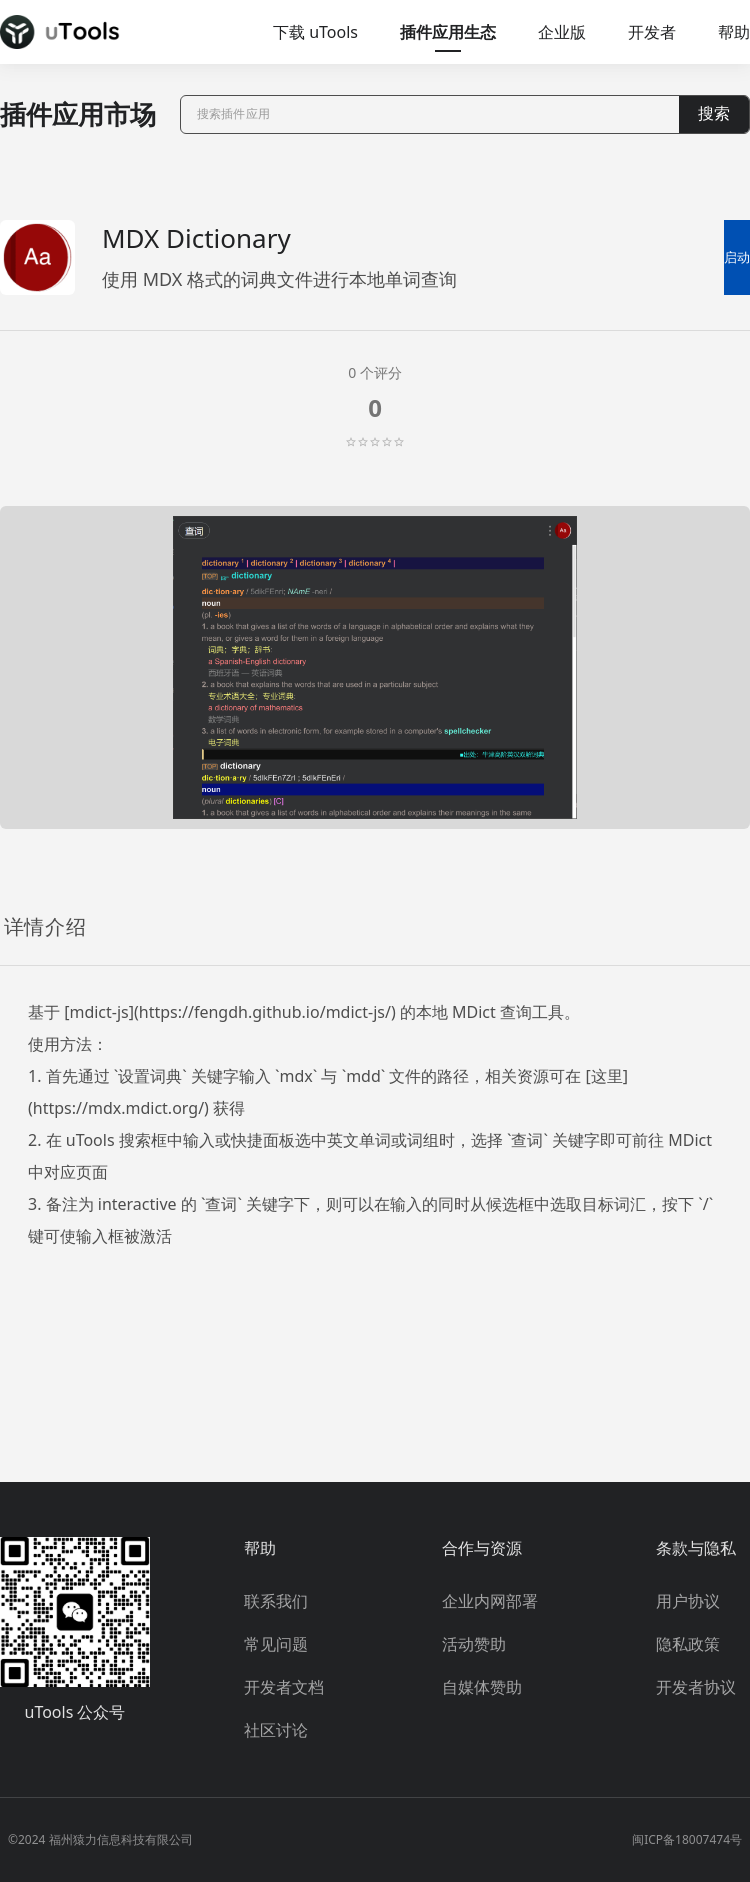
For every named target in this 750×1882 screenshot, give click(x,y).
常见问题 (276, 1644)
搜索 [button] (714, 113)
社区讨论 (276, 1730)
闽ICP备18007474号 (687, 1839)
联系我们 (276, 1601)
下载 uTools (315, 32)
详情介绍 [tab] (45, 927)
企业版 (562, 32)
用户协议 (688, 1601)
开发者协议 (696, 1687)
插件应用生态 (448, 32)
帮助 (734, 32)
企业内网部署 (490, 1601)
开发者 (652, 32)
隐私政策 (688, 1644)
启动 (737, 257)
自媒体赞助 (482, 1687)
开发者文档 (284, 1687)
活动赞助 (474, 1644)
